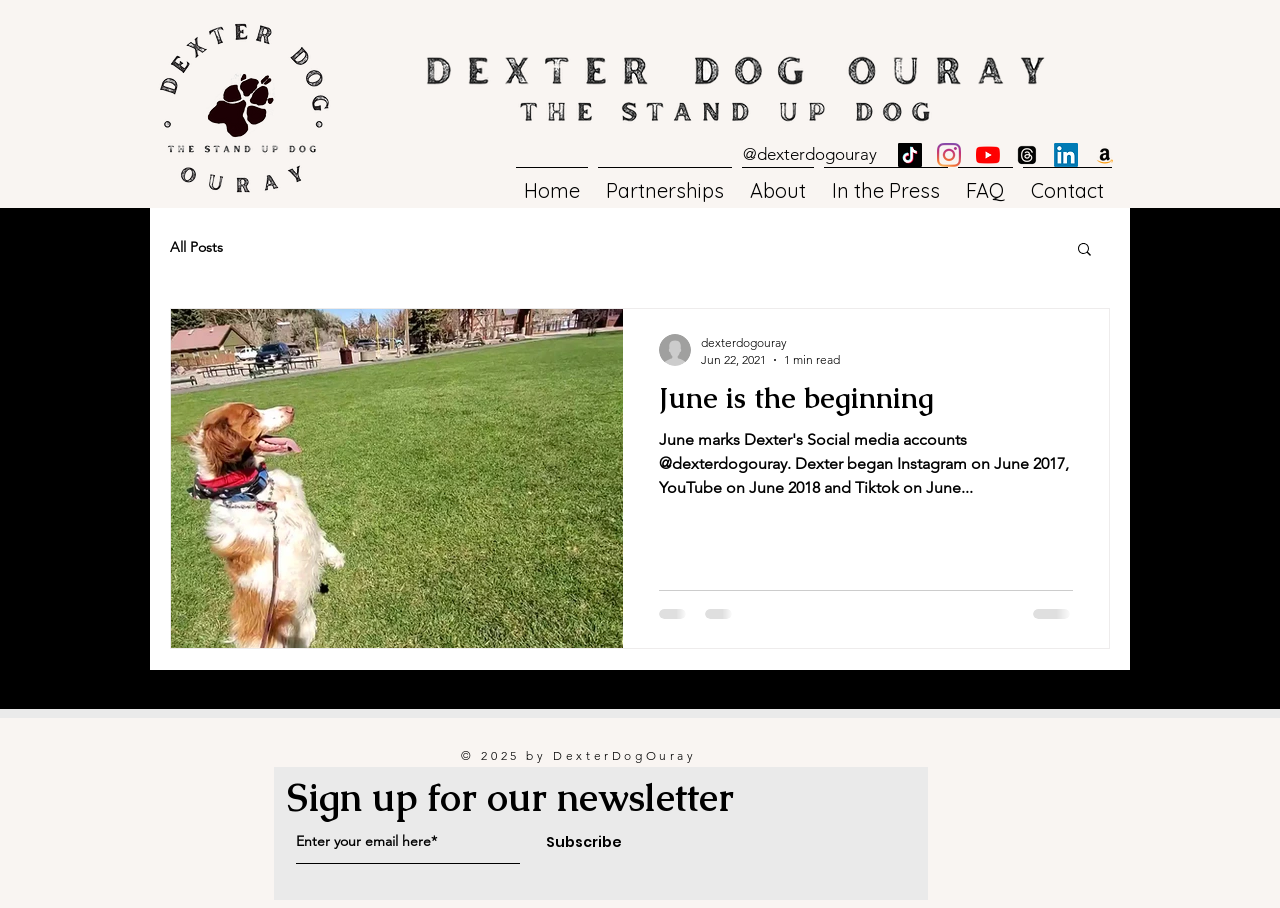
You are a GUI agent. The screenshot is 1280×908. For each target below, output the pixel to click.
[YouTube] (988, 155)
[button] (1084, 250)
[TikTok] (910, 155)
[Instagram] (949, 155)
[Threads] (1027, 155)
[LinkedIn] (1066, 155)
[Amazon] (1105, 155)
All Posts (196, 247)
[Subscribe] (583, 843)
